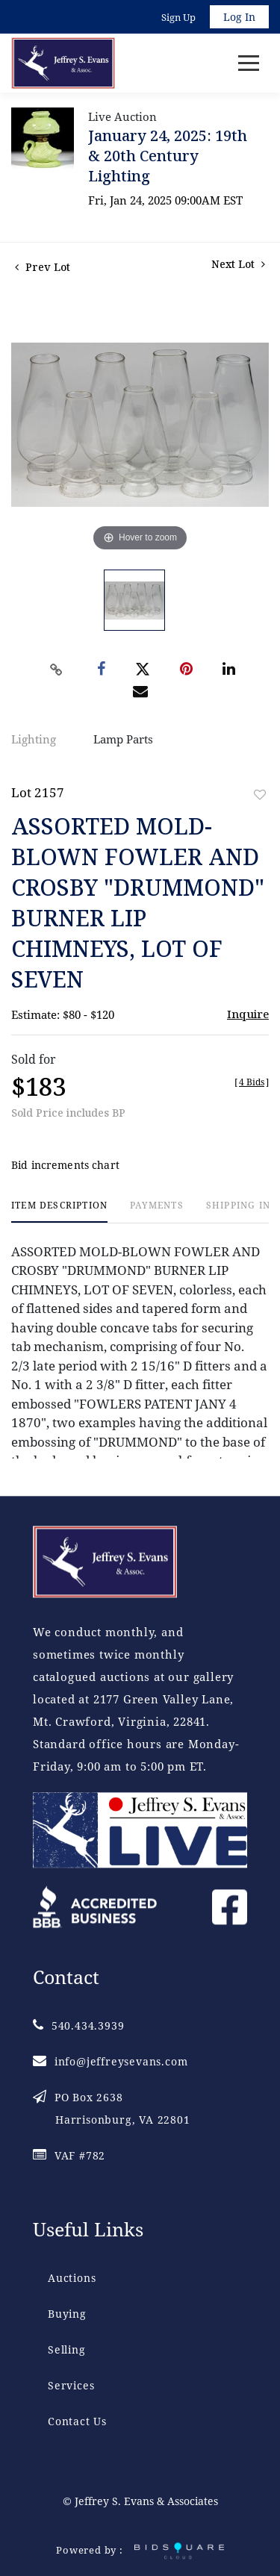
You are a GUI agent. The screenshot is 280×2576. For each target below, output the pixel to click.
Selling (67, 2349)
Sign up (178, 17)
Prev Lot (42, 267)
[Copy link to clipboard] (56, 670)
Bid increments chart (65, 1165)
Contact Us (77, 2421)
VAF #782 (69, 2155)
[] (251, 1082)
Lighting (33, 739)
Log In (239, 17)
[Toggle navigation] (248, 63)
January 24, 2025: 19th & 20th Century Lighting (167, 155)
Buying (67, 2314)
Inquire (248, 1013)
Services (71, 2385)
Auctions (72, 2278)
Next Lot (238, 264)
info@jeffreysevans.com (110, 2061)
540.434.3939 (78, 2025)
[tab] (59, 1211)
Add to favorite (260, 794)
